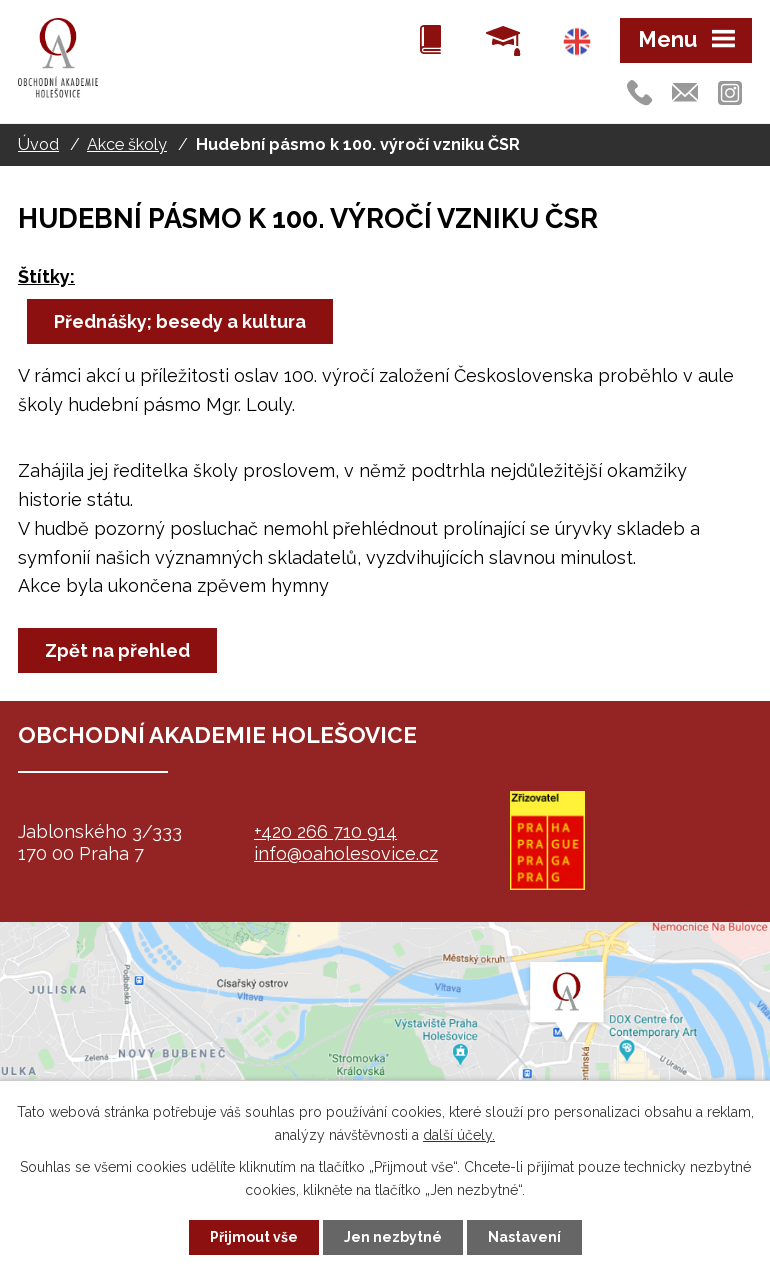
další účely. (459, 1135)
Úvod (38, 144)
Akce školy (127, 144)
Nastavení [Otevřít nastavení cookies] (524, 1237)
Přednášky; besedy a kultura (180, 321)
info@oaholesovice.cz (346, 853)
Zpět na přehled (117, 650)
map (385, 1047)
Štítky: (46, 276)
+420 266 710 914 (325, 831)
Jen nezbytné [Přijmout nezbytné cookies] (393, 1237)
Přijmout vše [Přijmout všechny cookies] (254, 1237)
